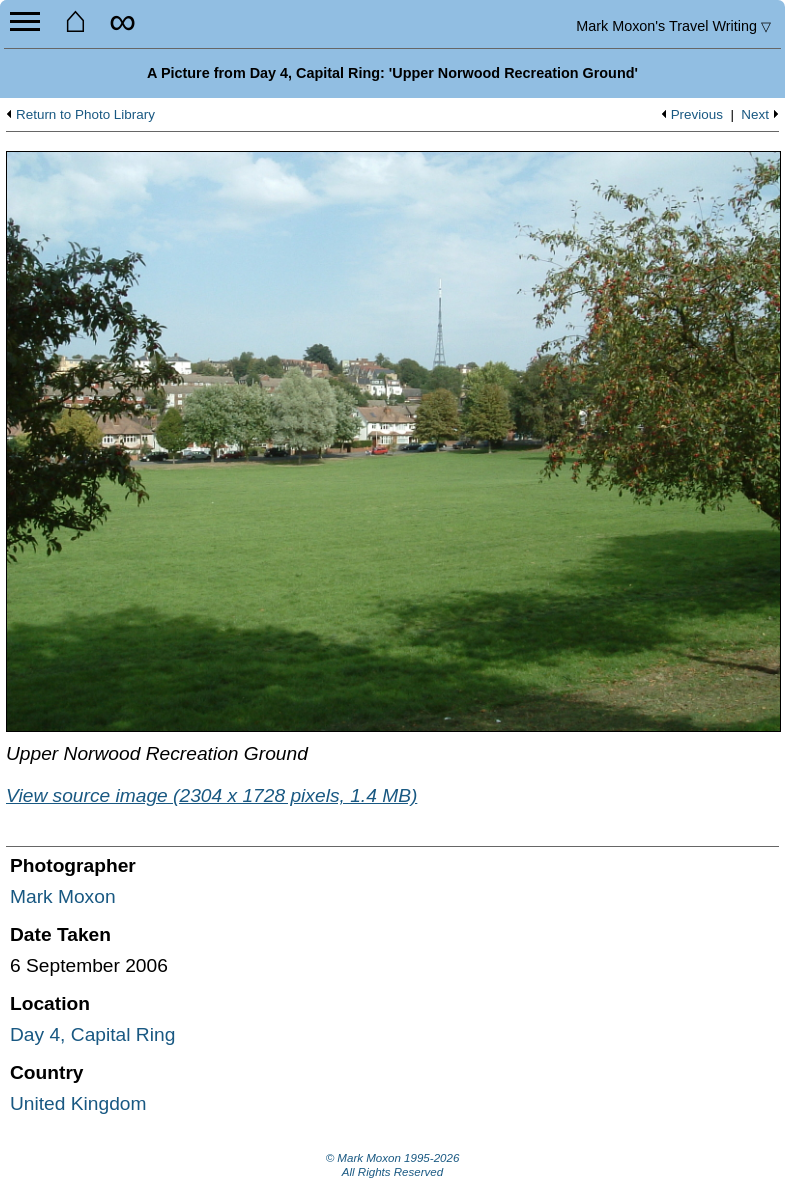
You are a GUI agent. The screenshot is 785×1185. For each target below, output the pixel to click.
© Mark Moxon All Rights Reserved (393, 1165)
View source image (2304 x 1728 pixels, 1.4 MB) (211, 795)
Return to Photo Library (85, 115)
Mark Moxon (63, 896)
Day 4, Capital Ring (92, 1034)
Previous (697, 115)
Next (755, 115)
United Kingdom (78, 1103)
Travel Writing (673, 26)
